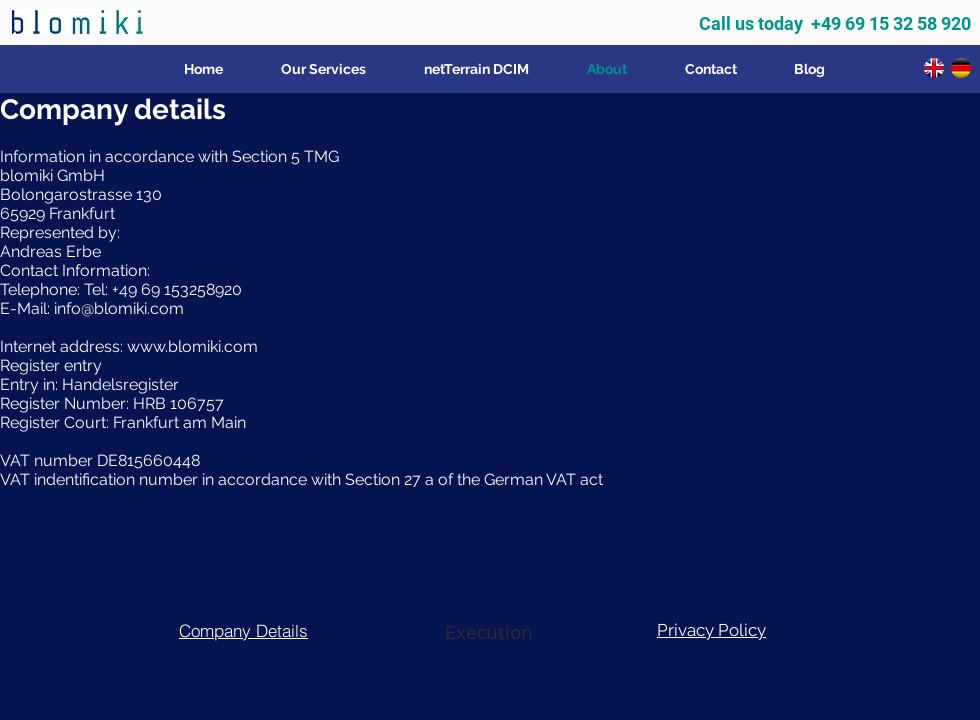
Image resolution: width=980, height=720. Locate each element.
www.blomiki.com (192, 346)
